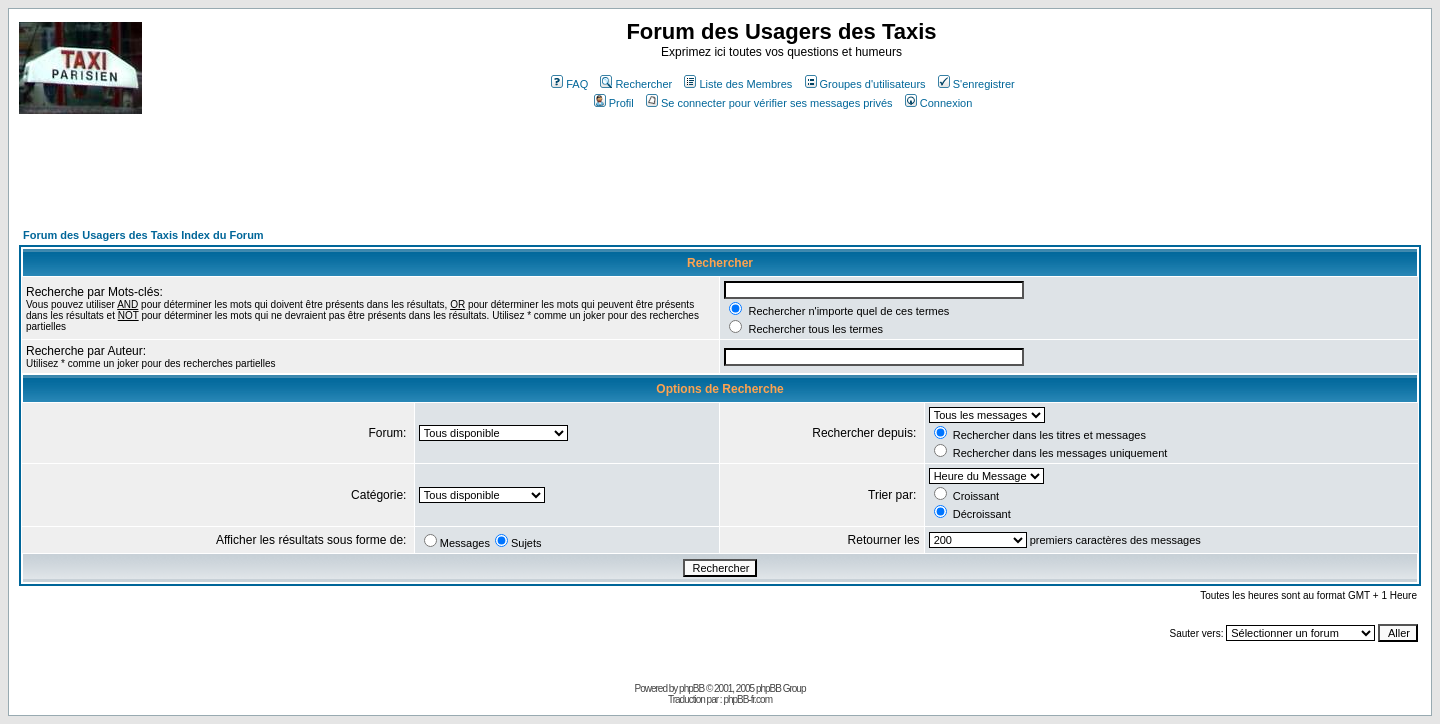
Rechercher (636, 84)
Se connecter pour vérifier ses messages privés (769, 103)
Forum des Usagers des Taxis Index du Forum (143, 235)
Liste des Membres (738, 84)
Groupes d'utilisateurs (865, 84)
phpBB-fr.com (747, 699)
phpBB (691, 688)
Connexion (939, 103)
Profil (614, 103)
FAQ (569, 84)
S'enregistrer (976, 84)
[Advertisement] (383, 180)
